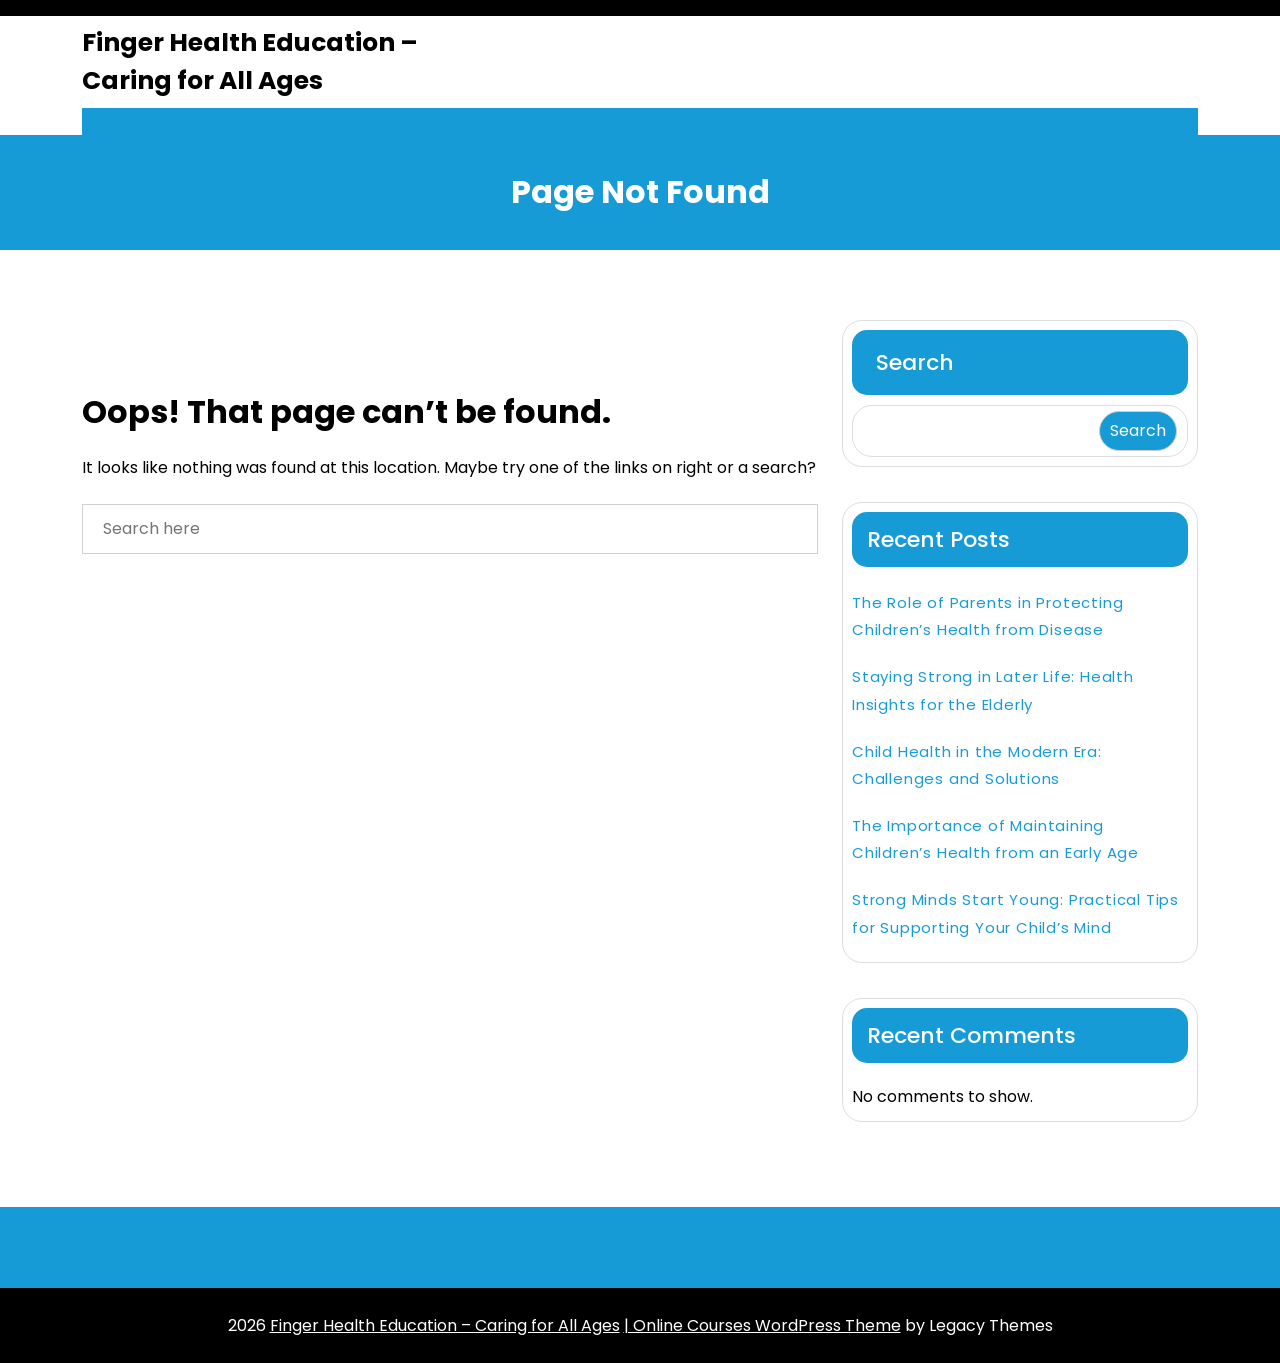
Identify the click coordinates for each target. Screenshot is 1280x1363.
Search (915, 362)
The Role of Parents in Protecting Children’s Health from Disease (987, 616)
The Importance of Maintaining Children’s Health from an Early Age (995, 839)
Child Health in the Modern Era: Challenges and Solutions (977, 765)
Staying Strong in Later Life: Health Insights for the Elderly (993, 690)
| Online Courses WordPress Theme (762, 1325)
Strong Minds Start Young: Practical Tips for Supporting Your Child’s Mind (1015, 913)
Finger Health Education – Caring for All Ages (250, 61)
